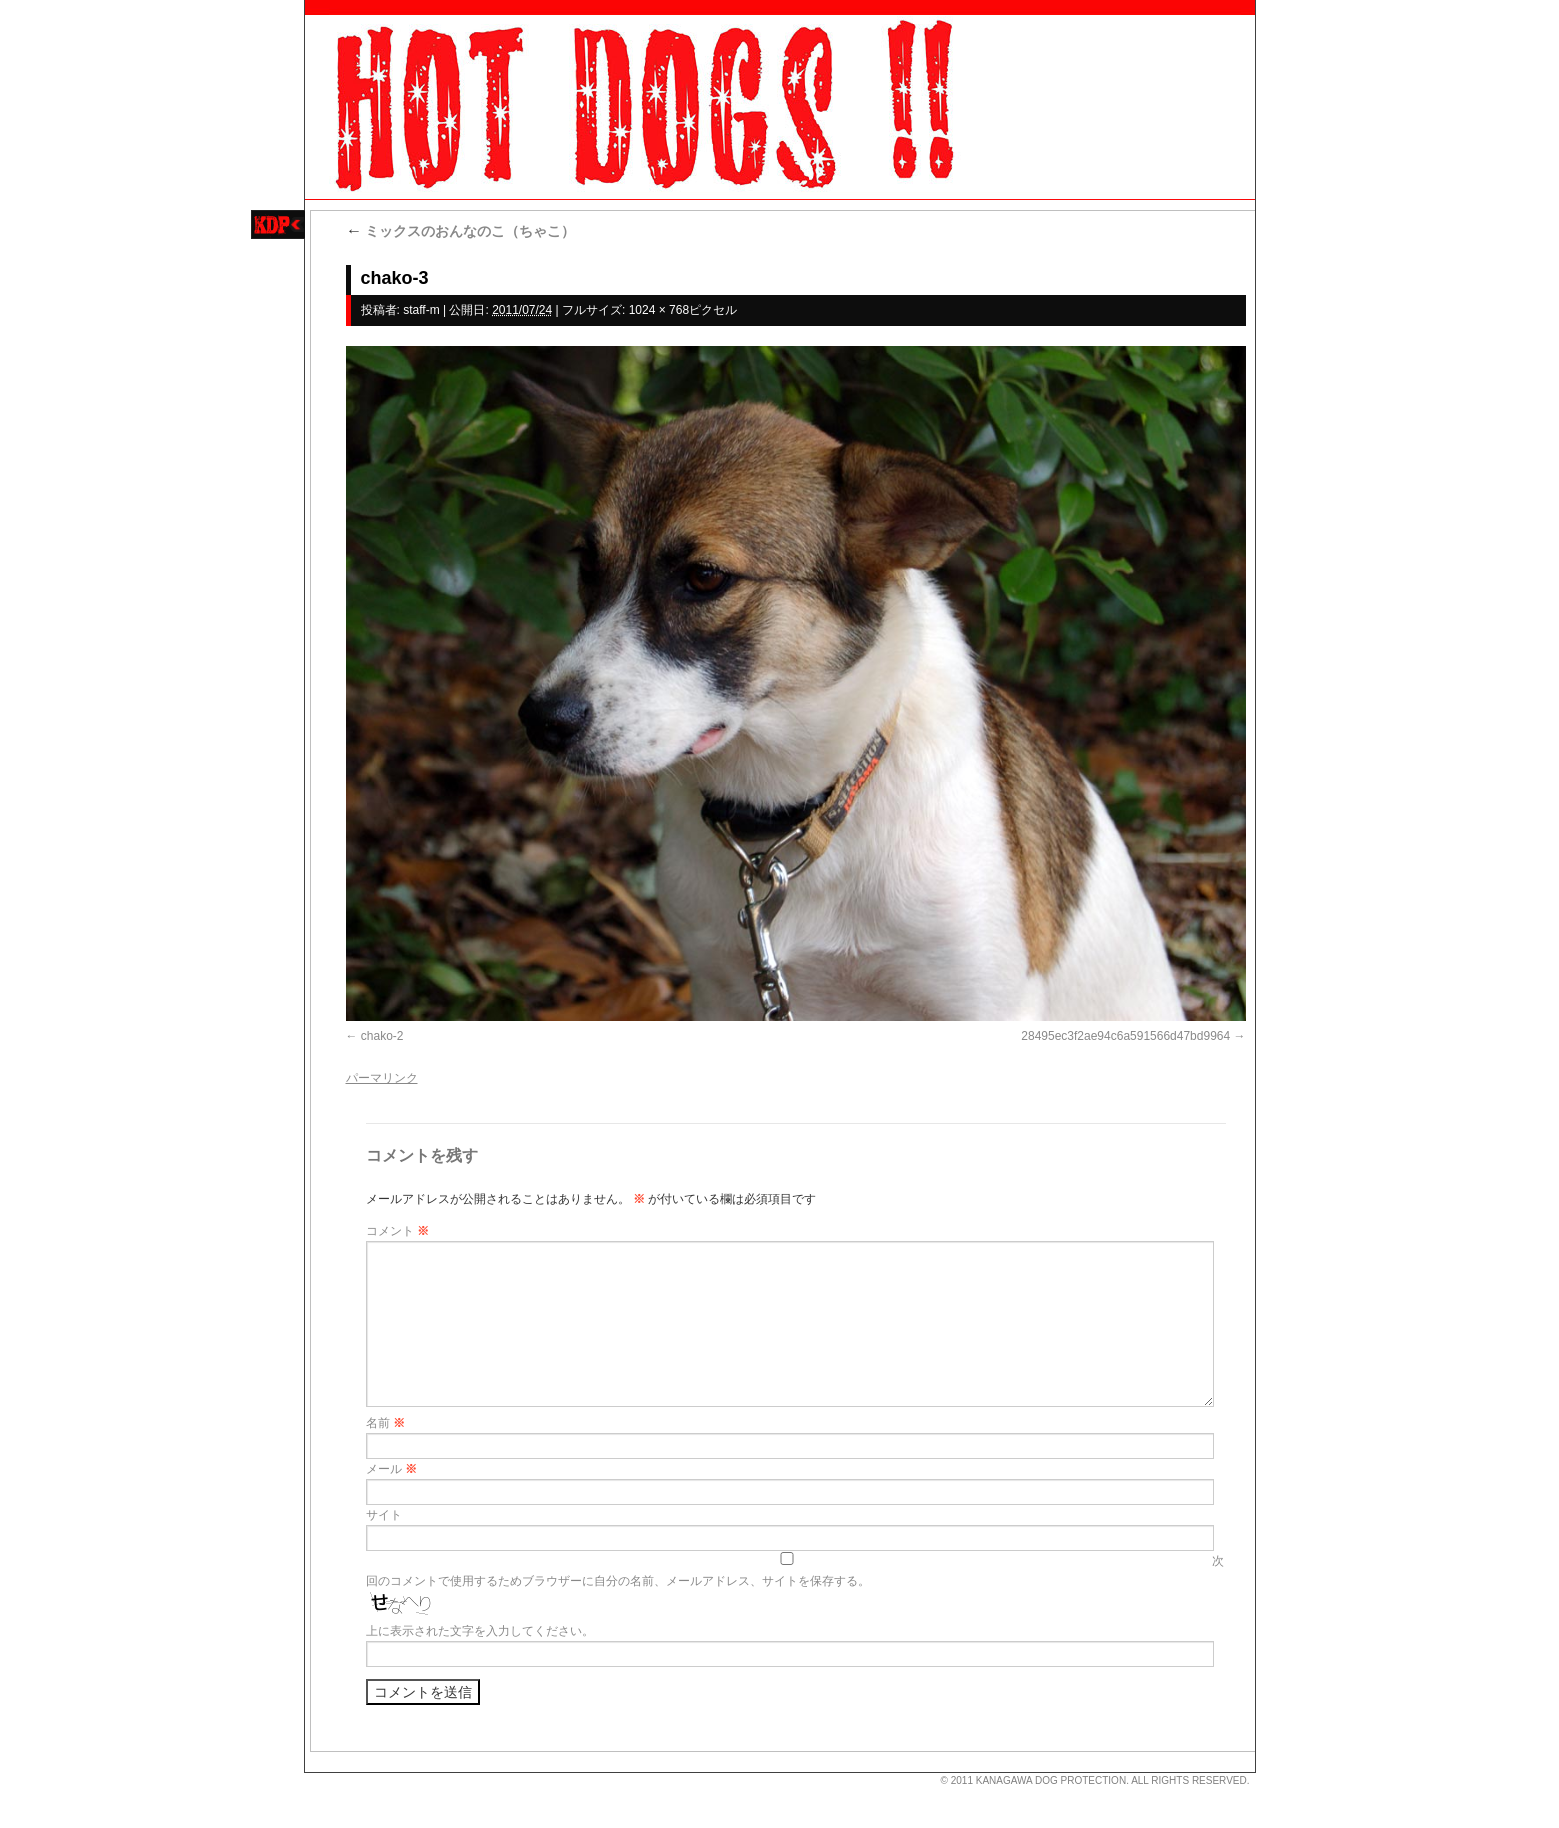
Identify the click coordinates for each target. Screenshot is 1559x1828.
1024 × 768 (659, 310)
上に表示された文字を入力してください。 (480, 1631)
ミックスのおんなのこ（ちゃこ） (461, 231)
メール (391, 1469)
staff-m (421, 310)
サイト (384, 1515)
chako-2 (382, 1036)
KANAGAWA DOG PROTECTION (1051, 1780)
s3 (314, 1773)
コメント (397, 1231)
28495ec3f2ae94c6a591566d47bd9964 (1125, 1036)
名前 (385, 1423)
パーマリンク (382, 1078)
